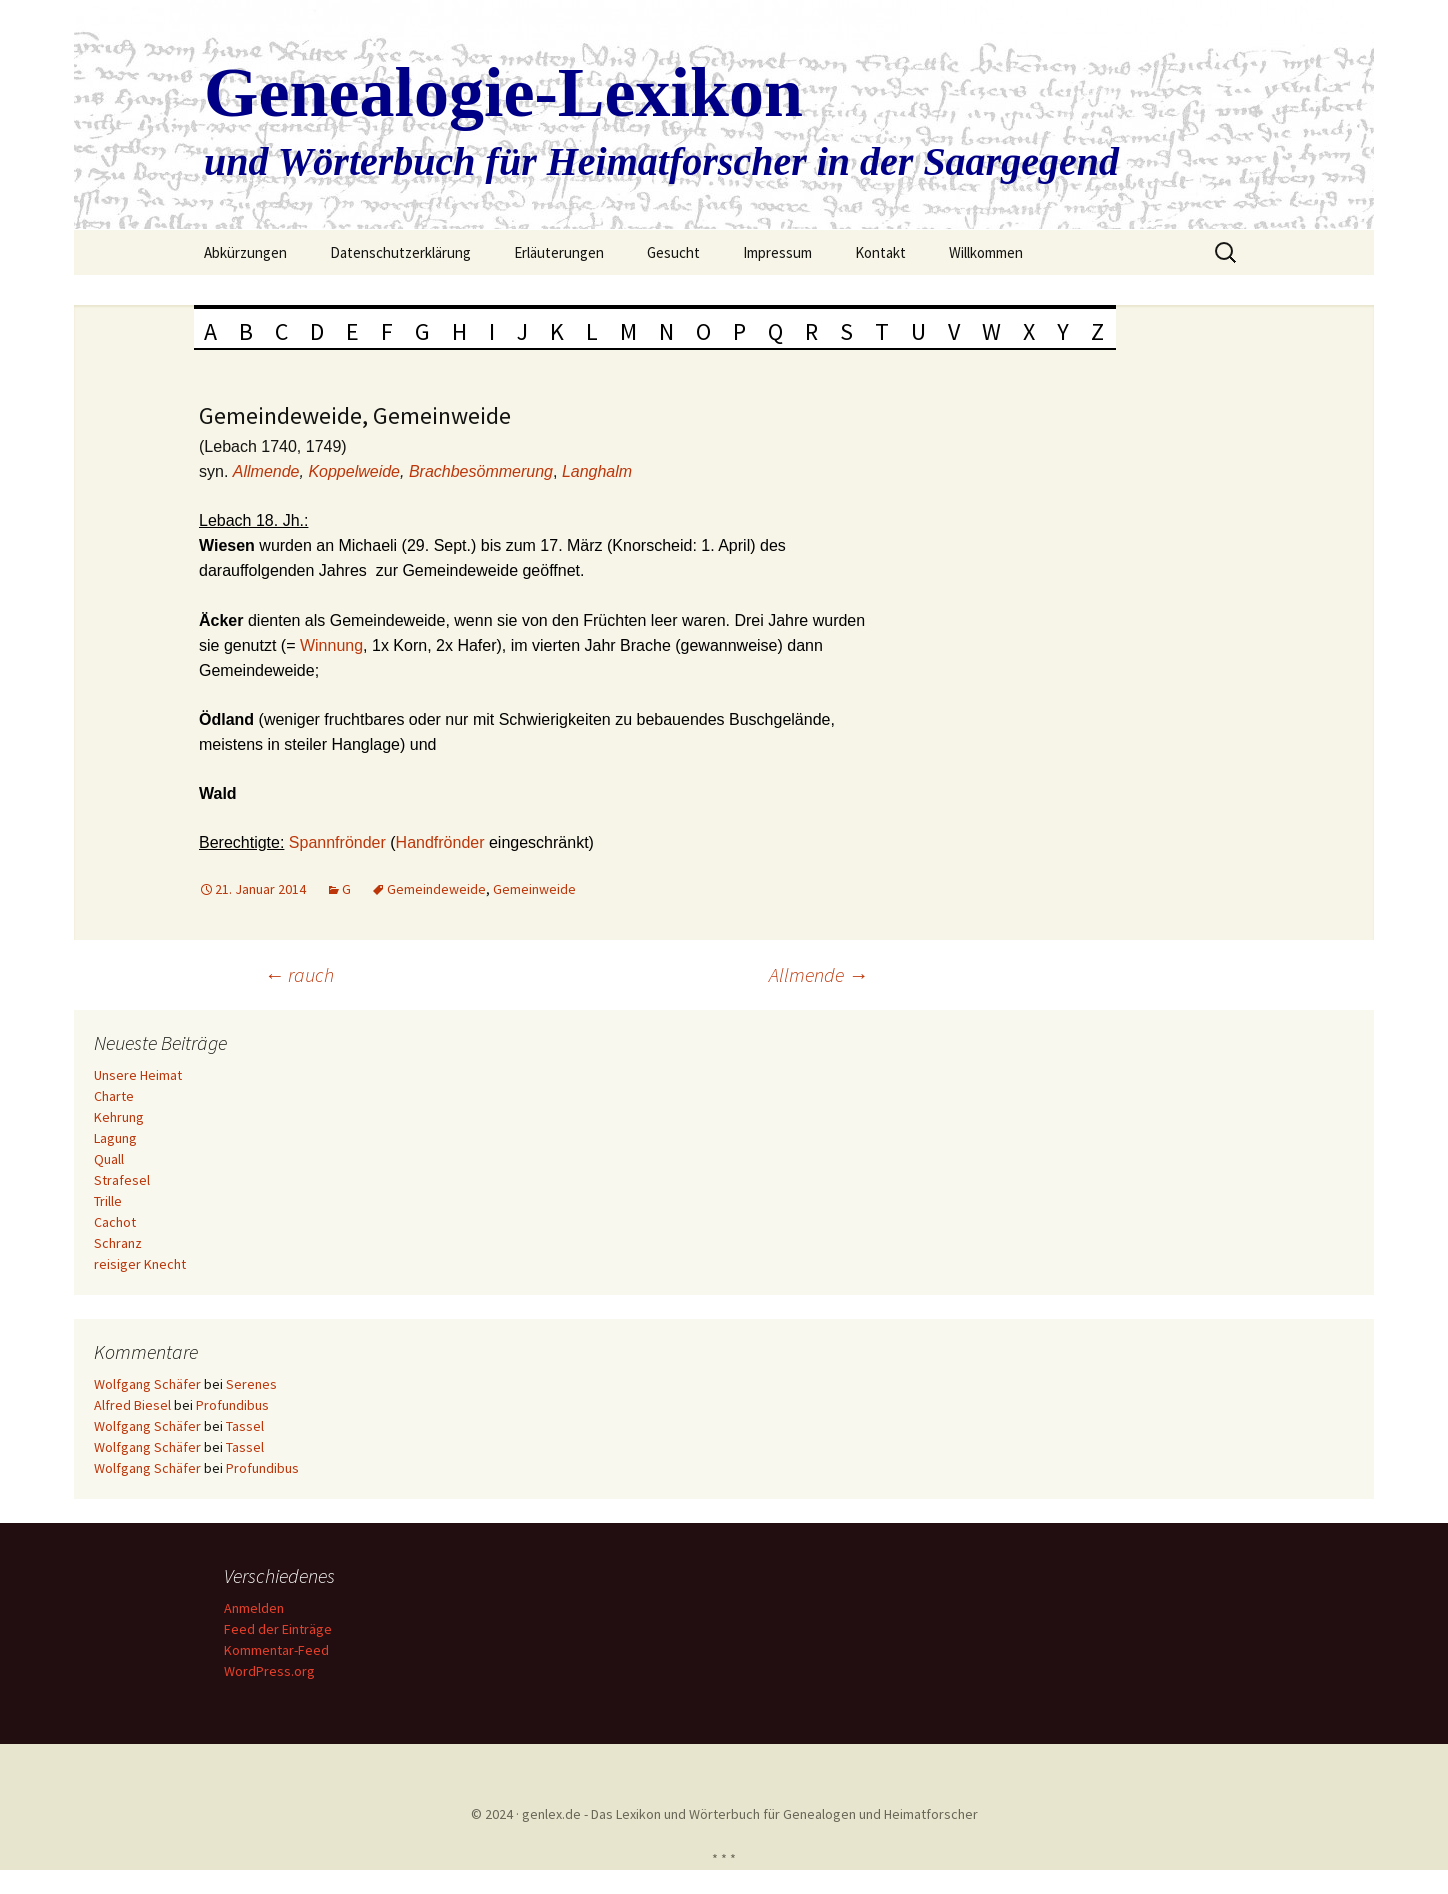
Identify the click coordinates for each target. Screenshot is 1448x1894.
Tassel (245, 1426)
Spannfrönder (339, 842)
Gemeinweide (534, 889)
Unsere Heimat (138, 1075)
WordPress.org (269, 1671)
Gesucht (673, 252)
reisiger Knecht (140, 1264)
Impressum (777, 252)
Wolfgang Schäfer (147, 1384)
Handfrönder (442, 842)
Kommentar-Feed (276, 1650)
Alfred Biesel (132, 1405)
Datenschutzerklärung (400, 252)
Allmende (266, 471)
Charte (114, 1096)
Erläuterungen (559, 252)
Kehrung (119, 1117)
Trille (108, 1201)
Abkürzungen (245, 252)
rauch (299, 974)
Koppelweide (354, 471)
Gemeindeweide (436, 889)
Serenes (251, 1384)
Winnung (331, 645)
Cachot (115, 1222)
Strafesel (122, 1180)
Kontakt (880, 252)
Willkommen (986, 252)
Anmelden (254, 1608)
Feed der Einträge (278, 1629)
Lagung (115, 1138)
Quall (109, 1159)
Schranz (118, 1243)
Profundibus (232, 1405)
